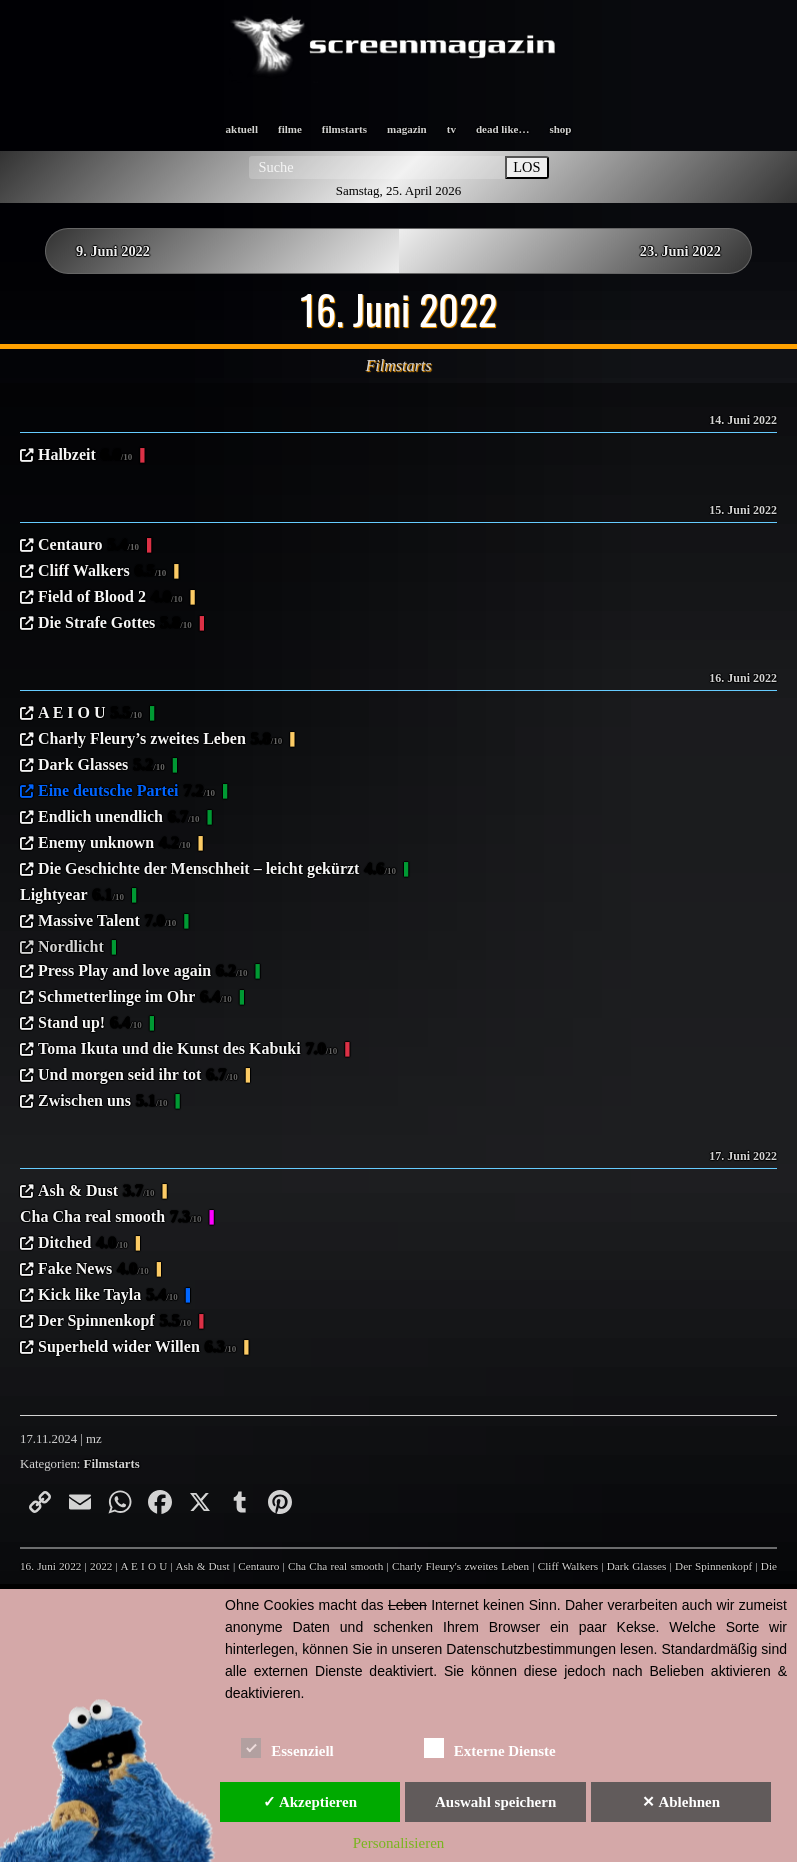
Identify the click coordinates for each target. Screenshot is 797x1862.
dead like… (502, 129)
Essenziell (287, 1747)
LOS (526, 167)
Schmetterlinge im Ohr (135, 998)
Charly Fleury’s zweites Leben (160, 740)
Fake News (93, 1270)
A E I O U (90, 714)
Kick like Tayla (108, 1296)
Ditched (83, 1244)
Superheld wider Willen (137, 1348)
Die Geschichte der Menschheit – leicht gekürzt (217, 870)
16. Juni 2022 (50, 1566)
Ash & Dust (96, 1192)
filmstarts (344, 129)
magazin (407, 129)
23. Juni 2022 (680, 251)
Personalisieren (399, 1843)
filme (290, 129)
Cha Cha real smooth (111, 1218)
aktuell (242, 129)
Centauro (88, 546)
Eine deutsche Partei (126, 792)
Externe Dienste (490, 1747)
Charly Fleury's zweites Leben (460, 1566)
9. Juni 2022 (113, 251)
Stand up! (90, 1024)
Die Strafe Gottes (115, 624)
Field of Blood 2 (110, 598)
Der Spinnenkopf (114, 1322)
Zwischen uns (102, 1102)
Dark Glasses (101, 766)
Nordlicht (71, 946)
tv (451, 129)
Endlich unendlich (118, 818)
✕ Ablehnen (681, 1802)
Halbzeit (85, 456)
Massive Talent (107, 922)
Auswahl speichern (495, 1802)
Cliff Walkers (102, 572)
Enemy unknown (114, 844)
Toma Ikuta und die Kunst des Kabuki (187, 1050)
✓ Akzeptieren (310, 1802)
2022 (101, 1566)
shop (560, 129)
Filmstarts (112, 1464)
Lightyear (72, 896)
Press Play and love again (143, 972)
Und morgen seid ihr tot (138, 1076)
